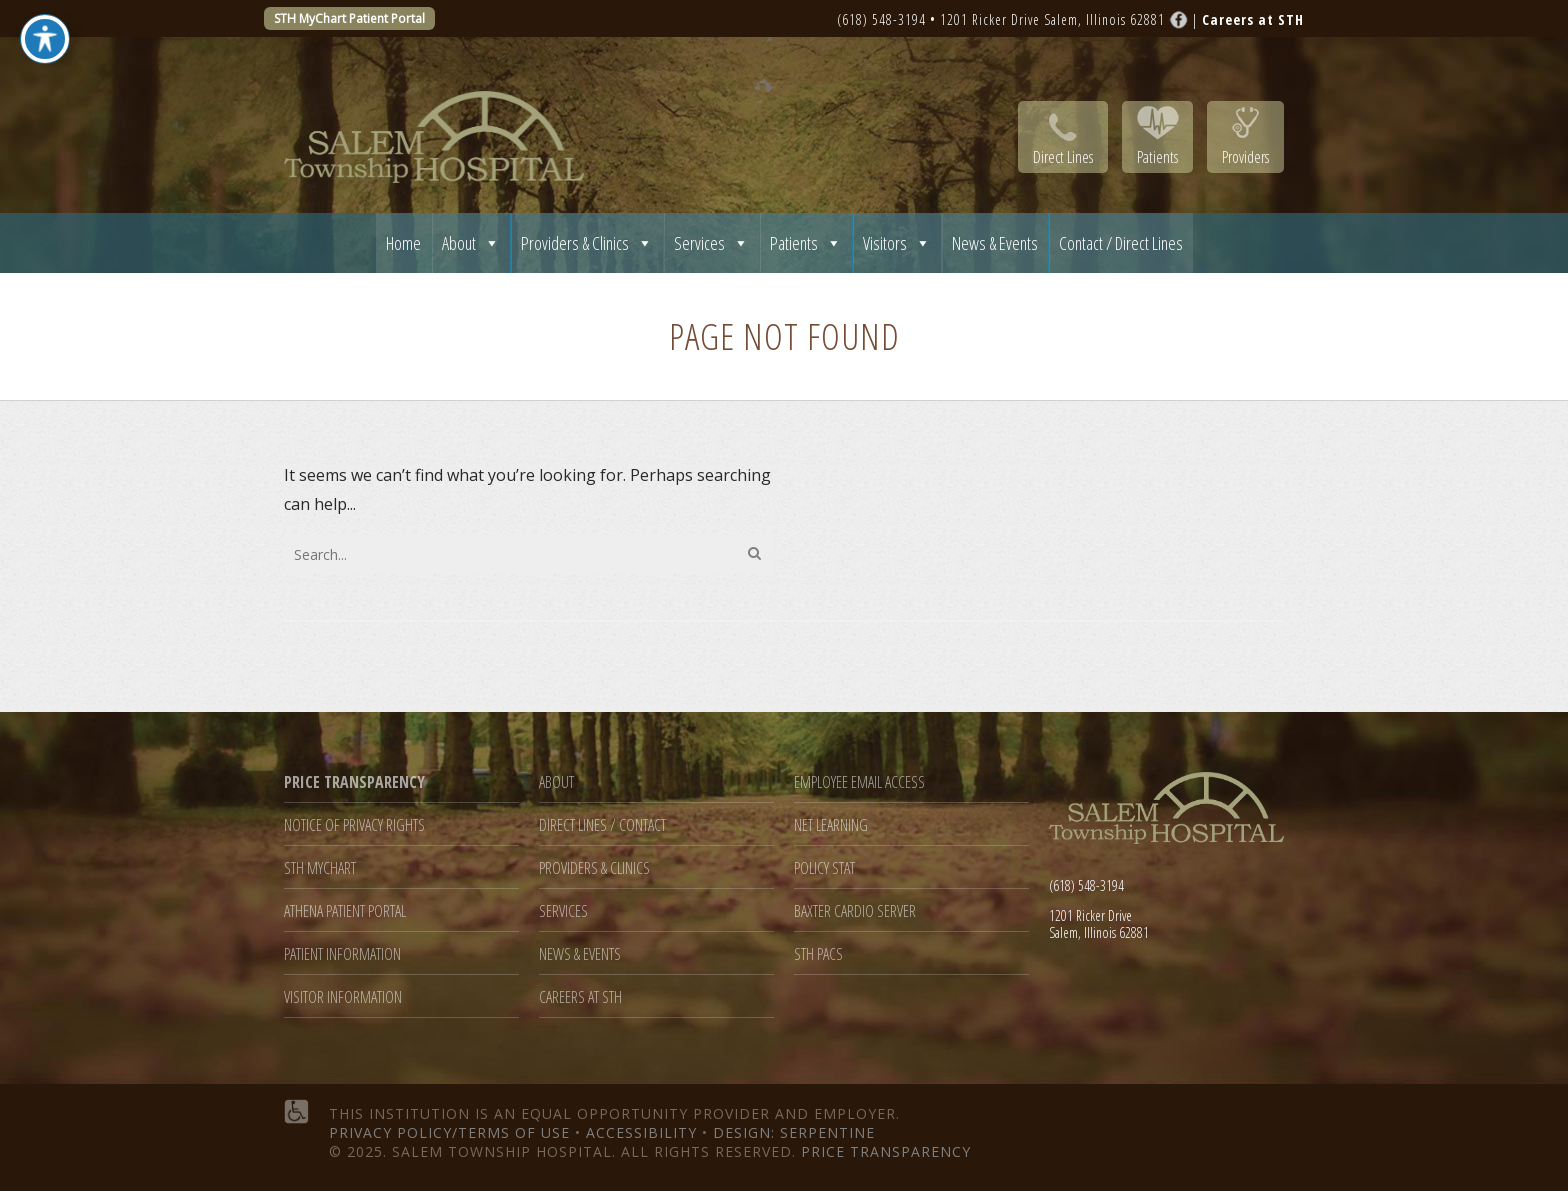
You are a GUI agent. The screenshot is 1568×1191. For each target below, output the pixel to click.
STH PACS (818, 954)
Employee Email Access (859, 782)
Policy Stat (824, 868)
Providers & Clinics (587, 243)
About (471, 243)
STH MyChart (320, 868)
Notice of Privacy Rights (354, 825)
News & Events (995, 243)
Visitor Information (343, 997)
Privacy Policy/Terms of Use (449, 1132)
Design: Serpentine (794, 1132)
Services (711, 243)
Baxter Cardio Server (855, 911)
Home (403, 243)
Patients (1157, 157)
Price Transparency (886, 1151)
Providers (1245, 157)
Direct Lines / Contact (602, 825)
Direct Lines (1063, 157)
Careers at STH (580, 997)
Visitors (897, 243)
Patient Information (342, 954)
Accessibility (641, 1132)
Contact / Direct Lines (1121, 243)
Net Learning (831, 825)
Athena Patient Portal (345, 911)
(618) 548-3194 (881, 19)
